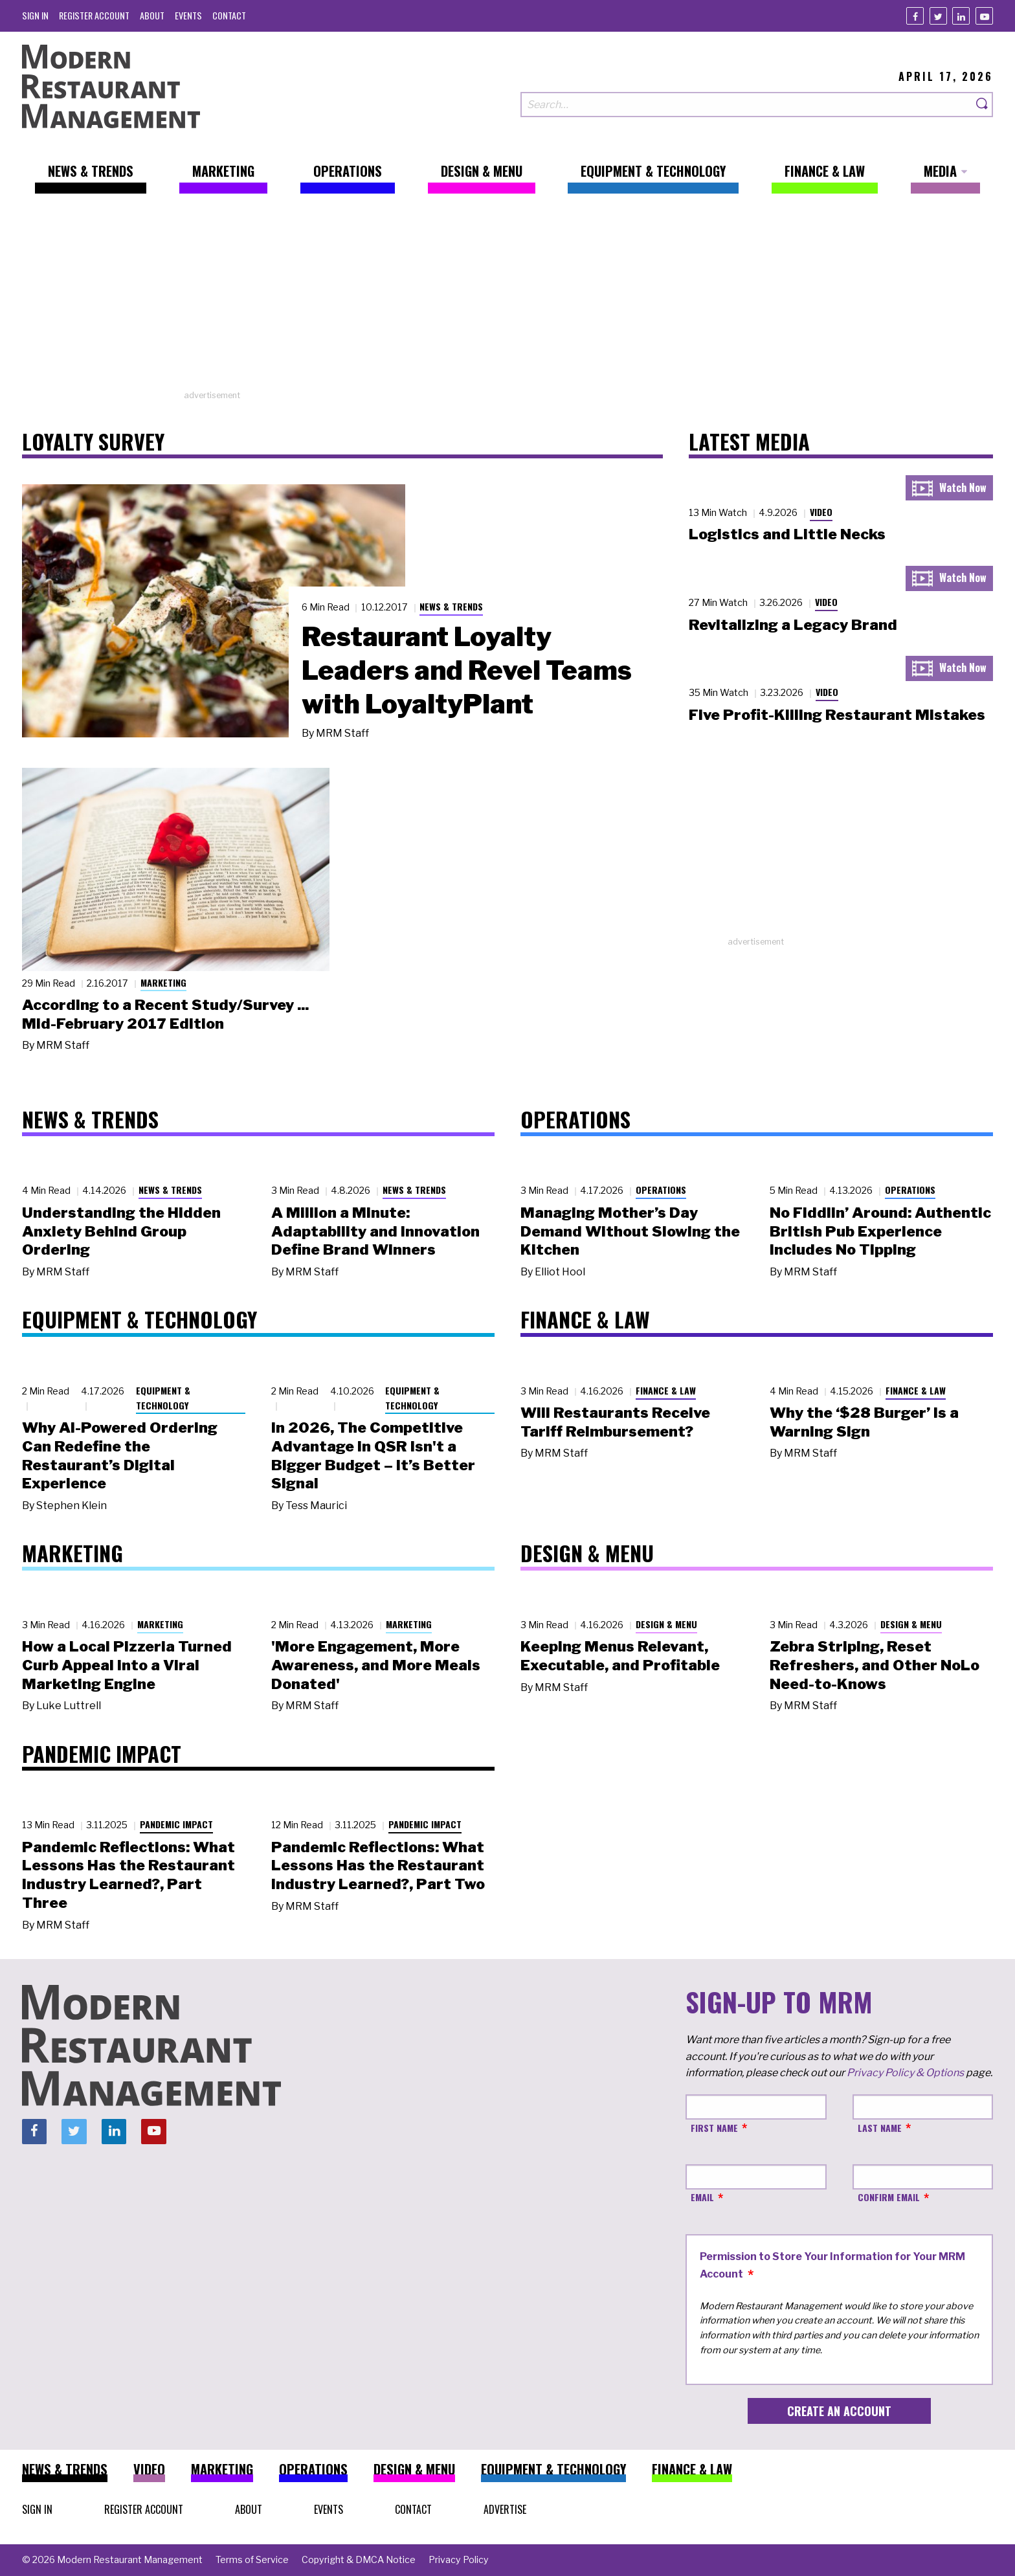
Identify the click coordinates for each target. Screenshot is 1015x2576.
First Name (714, 2127)
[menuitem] (35, 15)
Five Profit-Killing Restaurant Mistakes (837, 715)
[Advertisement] (507, 298)
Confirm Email (889, 2197)
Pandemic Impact (176, 1824)
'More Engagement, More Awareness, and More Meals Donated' (375, 1665)
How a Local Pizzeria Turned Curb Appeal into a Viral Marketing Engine (127, 1665)
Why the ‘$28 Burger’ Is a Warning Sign (864, 1422)
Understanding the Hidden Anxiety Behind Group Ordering (121, 1231)
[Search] (982, 104)
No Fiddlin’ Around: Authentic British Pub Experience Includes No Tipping (880, 1231)
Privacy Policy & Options (905, 2072)
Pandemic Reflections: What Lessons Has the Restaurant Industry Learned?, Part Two (378, 1866)
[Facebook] (915, 16)
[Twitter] (938, 16)
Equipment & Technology (163, 1397)
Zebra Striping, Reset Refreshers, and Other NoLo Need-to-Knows (874, 1665)
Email (702, 2197)
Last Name (880, 2127)
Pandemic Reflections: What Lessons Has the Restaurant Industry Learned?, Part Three (128, 1875)
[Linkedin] (961, 16)
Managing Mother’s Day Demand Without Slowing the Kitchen (630, 1231)
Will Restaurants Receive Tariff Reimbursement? (615, 1422)
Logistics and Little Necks (787, 534)
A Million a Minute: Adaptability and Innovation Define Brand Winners (375, 1231)
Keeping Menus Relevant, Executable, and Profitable (620, 1655)
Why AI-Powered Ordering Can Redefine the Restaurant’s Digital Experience (120, 1455)
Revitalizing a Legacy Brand (793, 625)
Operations (661, 1189)
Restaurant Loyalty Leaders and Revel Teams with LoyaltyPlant (467, 670)
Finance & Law (666, 1390)
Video (821, 512)
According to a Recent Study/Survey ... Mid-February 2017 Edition (165, 1014)
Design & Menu (666, 1624)
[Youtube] (984, 16)
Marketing (163, 982)
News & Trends (451, 606)
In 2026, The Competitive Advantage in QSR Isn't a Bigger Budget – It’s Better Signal (373, 1455)
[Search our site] (746, 104)
